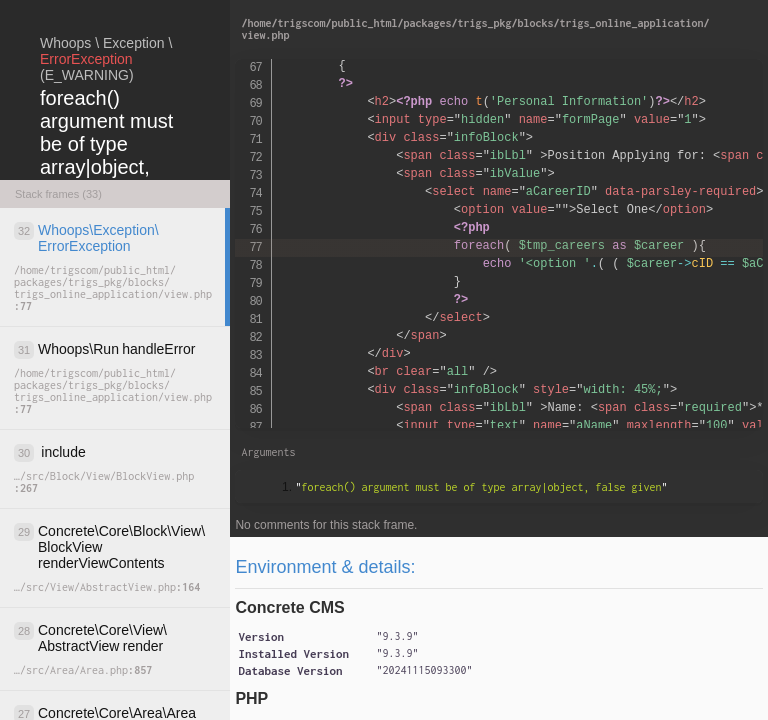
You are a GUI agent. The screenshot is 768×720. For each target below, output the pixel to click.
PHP (251, 698)
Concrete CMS (289, 607)
